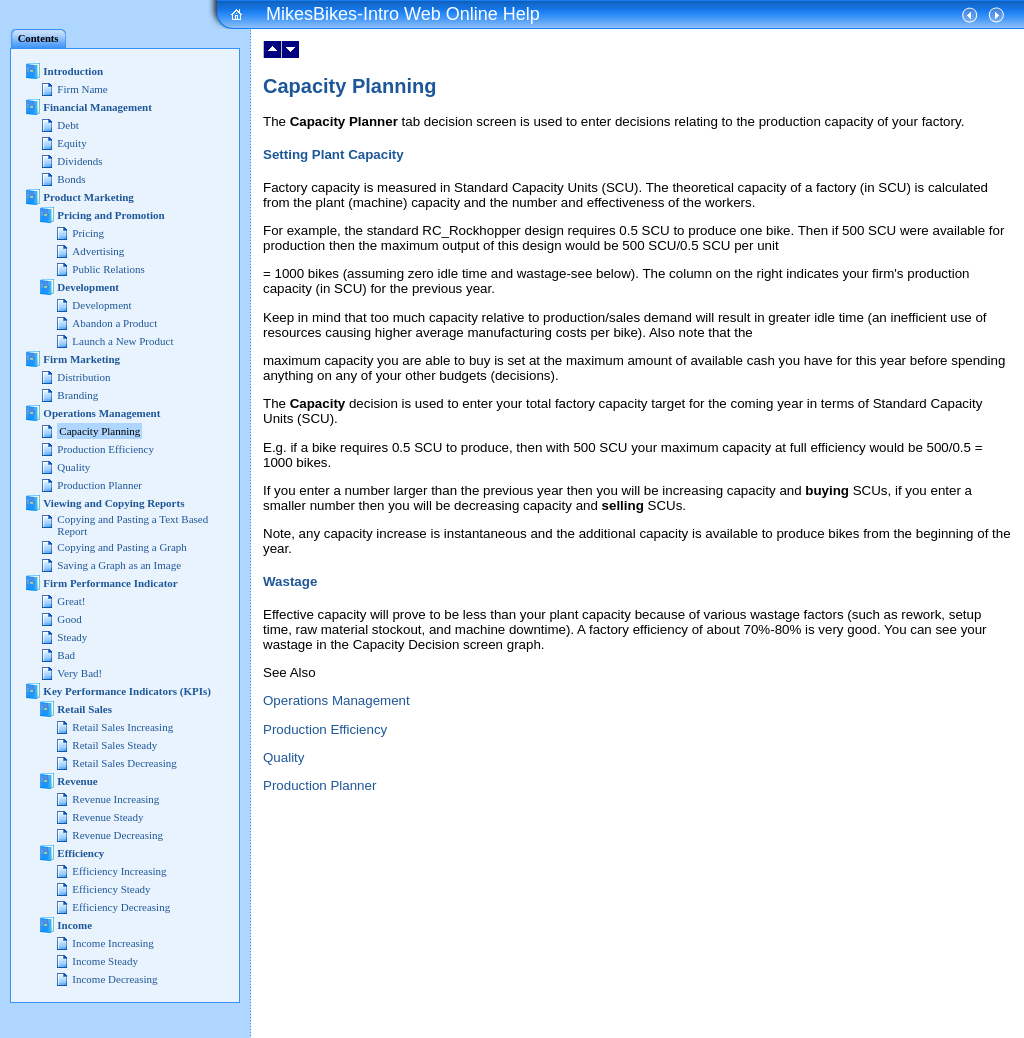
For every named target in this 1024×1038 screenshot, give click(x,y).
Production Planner (319, 785)
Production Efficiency (325, 729)
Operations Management (336, 700)
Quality (283, 757)
